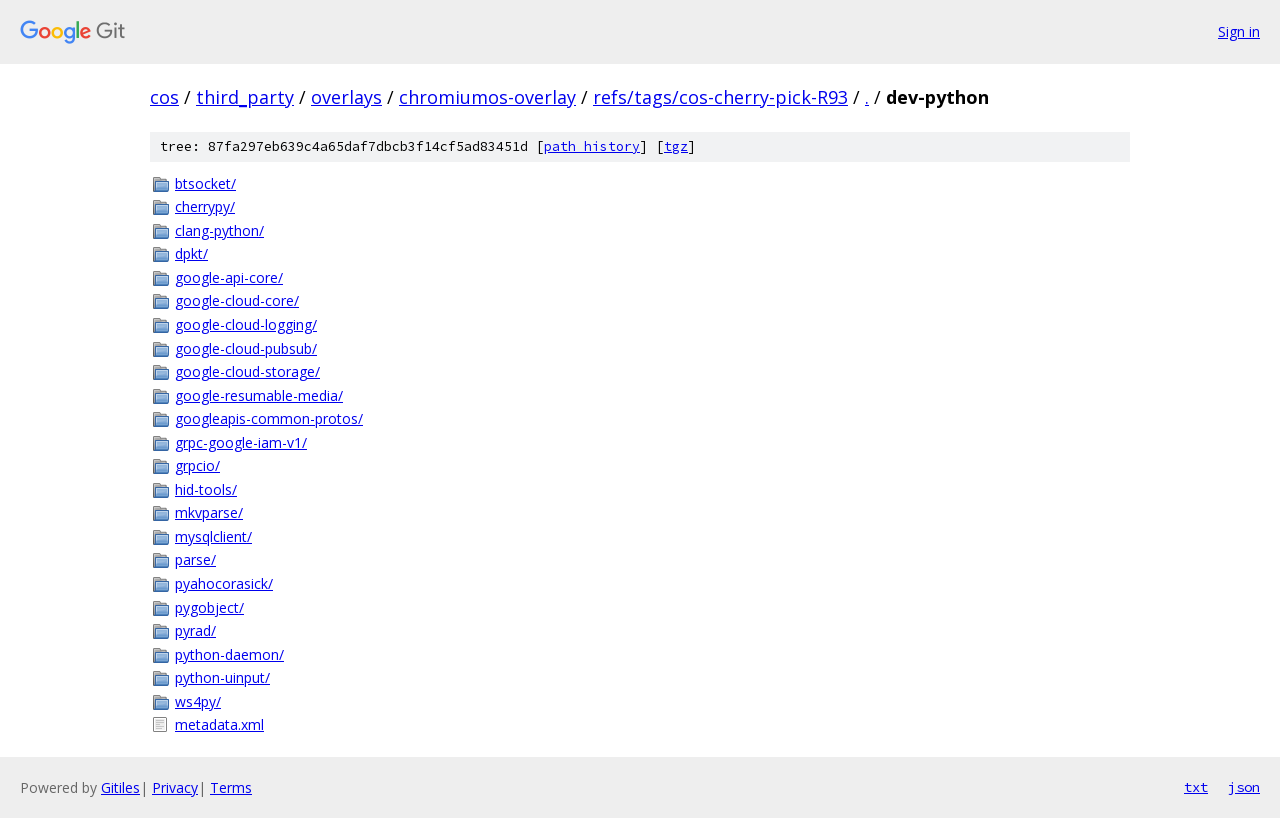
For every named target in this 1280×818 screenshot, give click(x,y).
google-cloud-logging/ (246, 324)
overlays (346, 97)
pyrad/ (195, 630)
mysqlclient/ (213, 536)
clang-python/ (219, 230)
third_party (245, 97)
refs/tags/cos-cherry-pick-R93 (720, 97)
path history (592, 146)
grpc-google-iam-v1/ (241, 442)
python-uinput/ (222, 677)
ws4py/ (198, 701)
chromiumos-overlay (487, 97)
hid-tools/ (206, 489)
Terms (231, 787)
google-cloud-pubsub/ (246, 348)
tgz (676, 146)
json (1244, 787)
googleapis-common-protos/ (269, 418)
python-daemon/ (229, 654)
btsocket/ (205, 183)
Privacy (175, 787)
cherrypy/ (205, 206)
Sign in (1239, 31)
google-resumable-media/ (259, 395)
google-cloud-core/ (237, 300)
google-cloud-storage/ (247, 371)
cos (164, 97)
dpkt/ (191, 253)
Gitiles (120, 787)
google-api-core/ (229, 277)
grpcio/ (197, 465)
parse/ (195, 559)
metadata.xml (219, 724)
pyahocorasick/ (224, 583)
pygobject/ (209, 607)
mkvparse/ (209, 512)
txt (1196, 787)
